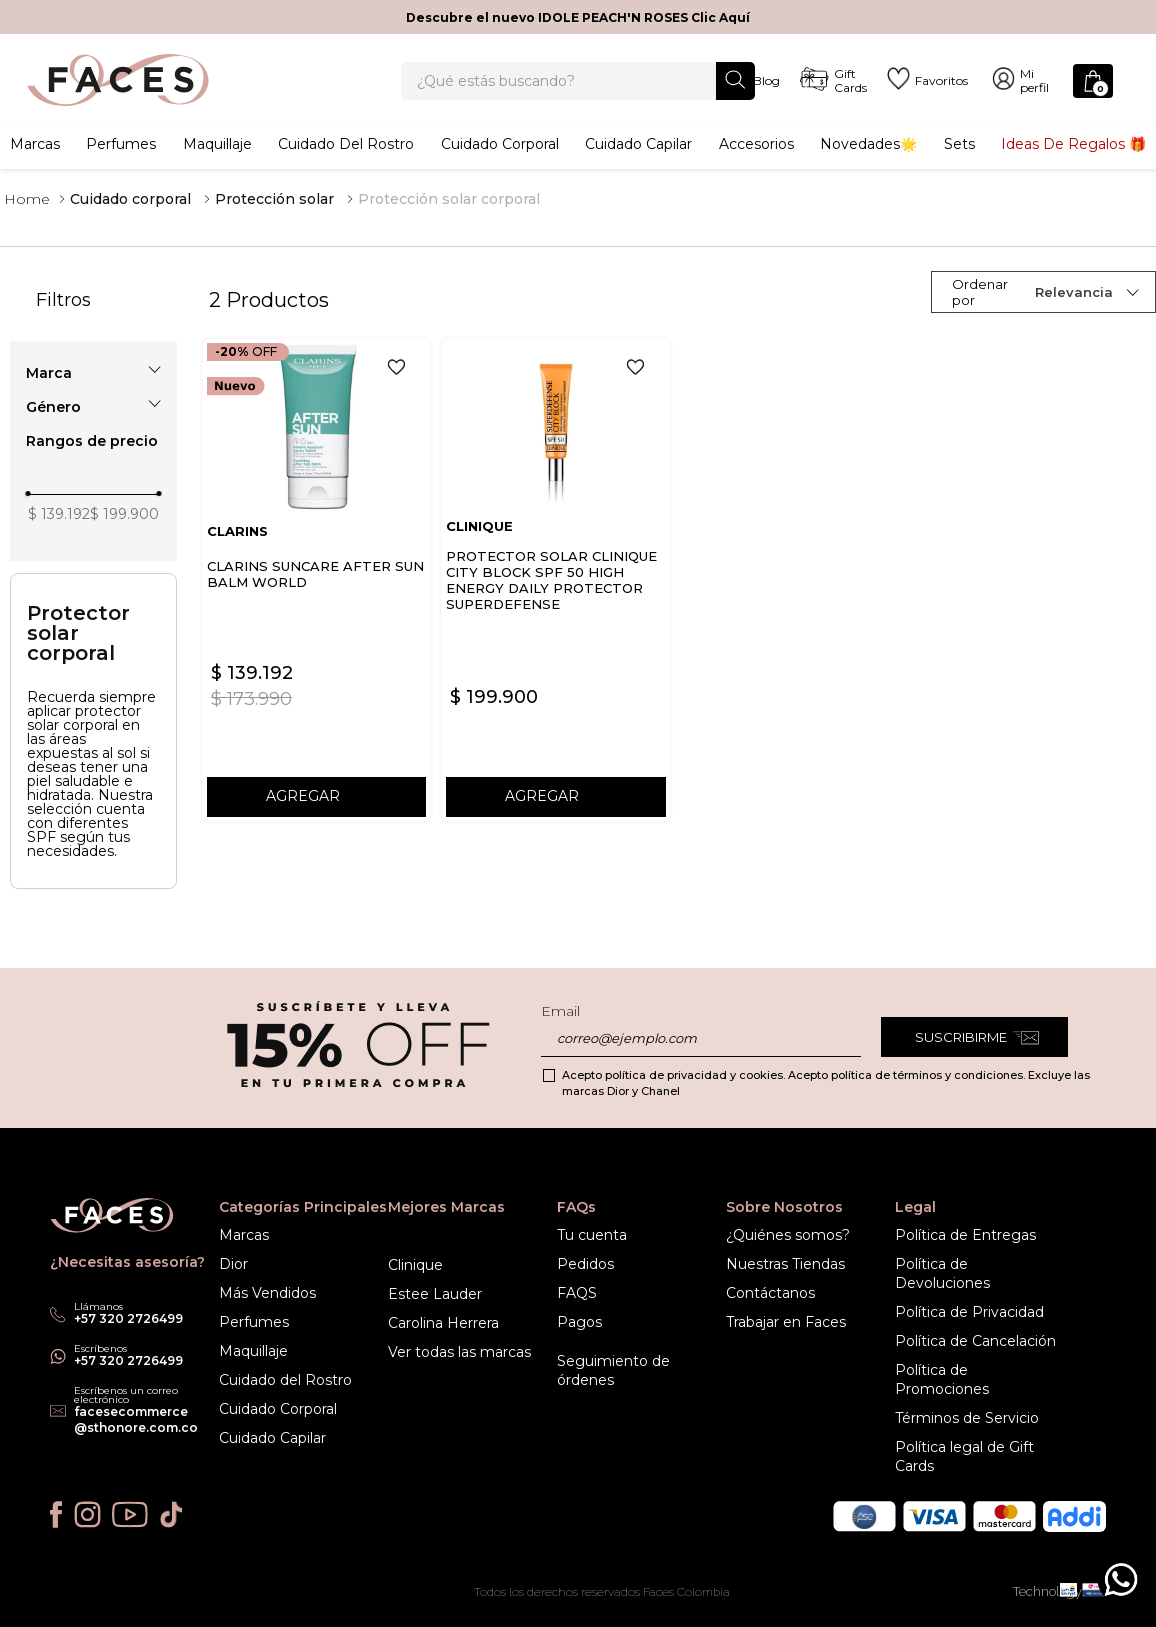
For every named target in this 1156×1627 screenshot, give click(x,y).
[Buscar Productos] (735, 90)
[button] (93, 399)
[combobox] (577, 92)
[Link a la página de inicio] (27, 225)
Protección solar (274, 225)
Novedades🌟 (868, 165)
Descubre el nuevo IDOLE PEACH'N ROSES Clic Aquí (578, 17)
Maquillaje (217, 165)
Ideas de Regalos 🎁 (1073, 165)
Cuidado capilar (638, 165)
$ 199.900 (124, 540)
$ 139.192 (59, 540)
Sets (959, 165)
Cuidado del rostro (346, 165)
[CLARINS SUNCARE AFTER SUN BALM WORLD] (316, 605)
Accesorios (756, 165)
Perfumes (121, 165)
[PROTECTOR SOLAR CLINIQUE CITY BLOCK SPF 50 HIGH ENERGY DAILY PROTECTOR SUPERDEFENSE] (555, 605)
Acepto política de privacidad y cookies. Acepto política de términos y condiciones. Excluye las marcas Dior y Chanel (826, 1083)
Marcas (35, 165)
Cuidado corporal (500, 165)
